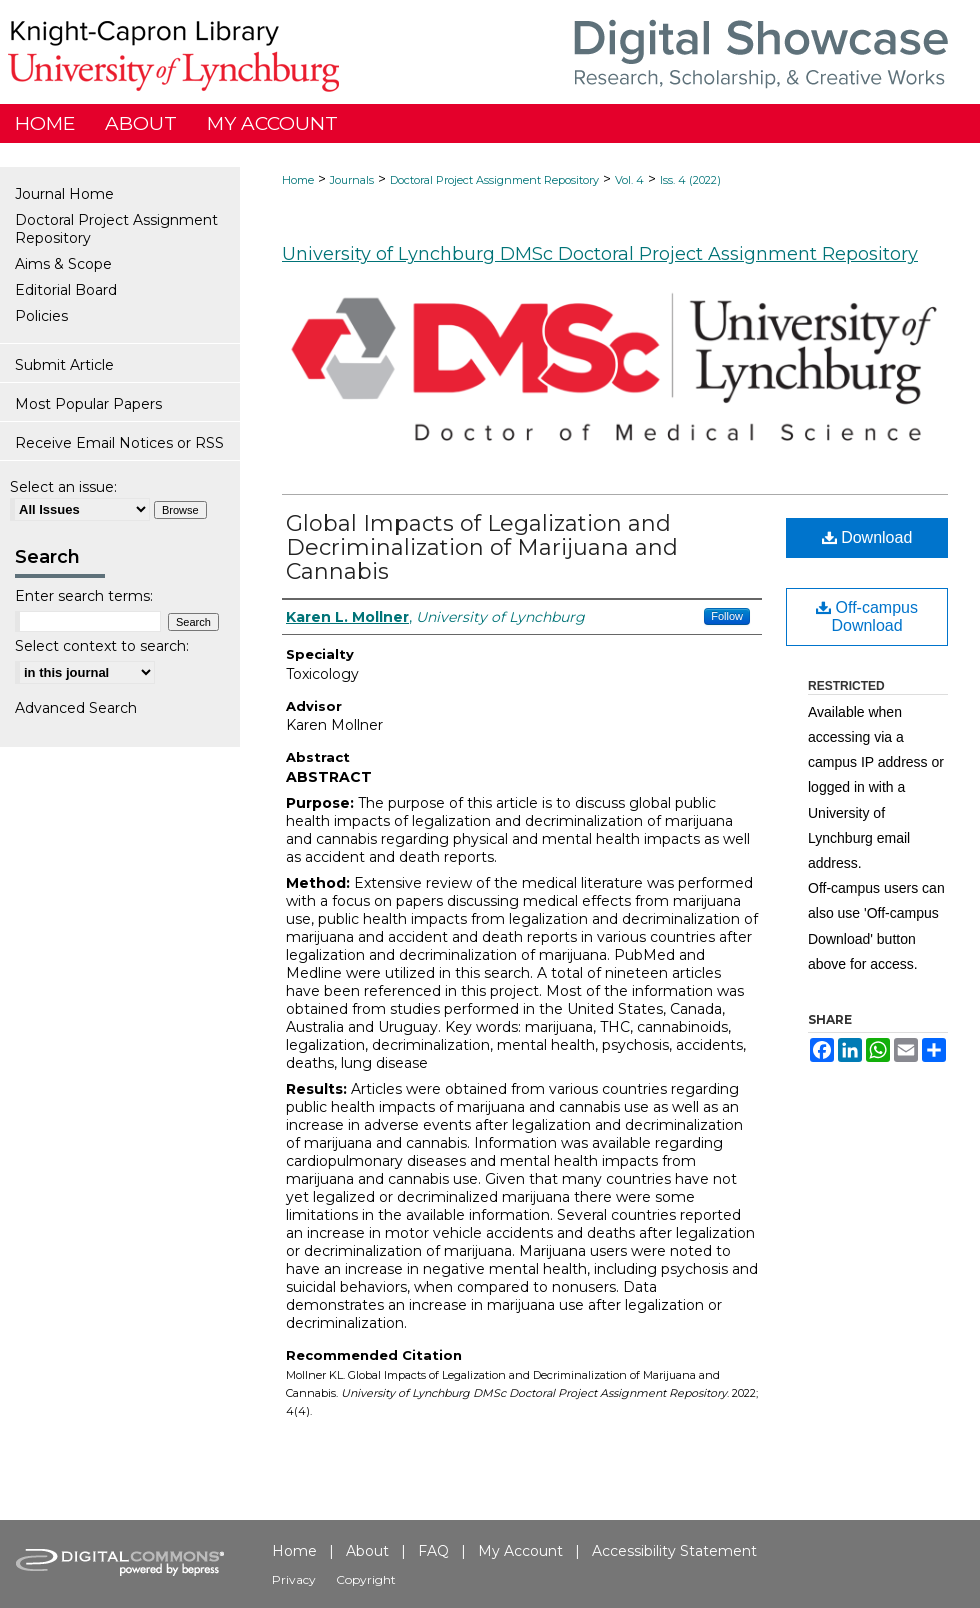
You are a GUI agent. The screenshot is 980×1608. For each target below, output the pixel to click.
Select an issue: (63, 487)
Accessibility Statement (674, 1551)
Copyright (366, 1579)
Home (298, 180)
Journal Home (64, 194)
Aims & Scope (63, 264)
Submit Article (64, 365)
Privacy (294, 1579)
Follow (727, 616)
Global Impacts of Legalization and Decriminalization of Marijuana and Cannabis (482, 547)
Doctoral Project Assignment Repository (494, 180)
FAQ (433, 1551)
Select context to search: (102, 646)
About (367, 1551)
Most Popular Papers (88, 404)
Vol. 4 (629, 180)
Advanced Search (76, 708)
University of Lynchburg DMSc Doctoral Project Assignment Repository (600, 254)
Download (867, 537)
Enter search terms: (84, 596)
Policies (41, 316)
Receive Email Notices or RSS (119, 443)
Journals (352, 180)
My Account (520, 1551)
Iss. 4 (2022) (690, 180)
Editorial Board (66, 290)
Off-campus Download (867, 616)
